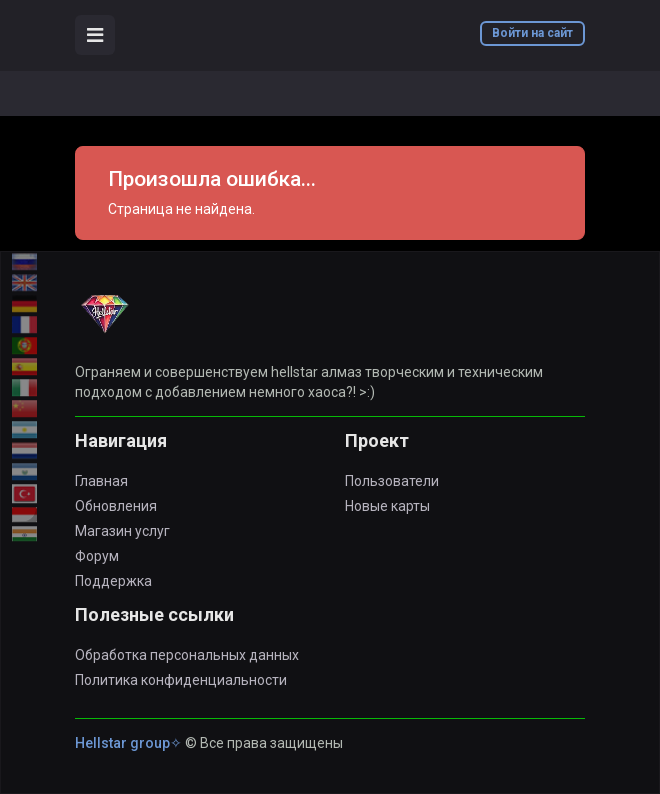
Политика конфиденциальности (181, 680)
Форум (97, 556)
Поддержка (113, 581)
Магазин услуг (122, 531)
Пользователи (392, 481)
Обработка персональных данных (187, 655)
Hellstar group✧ (128, 743)
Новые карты (387, 506)
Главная (101, 481)
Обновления (116, 506)
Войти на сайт (532, 33)
